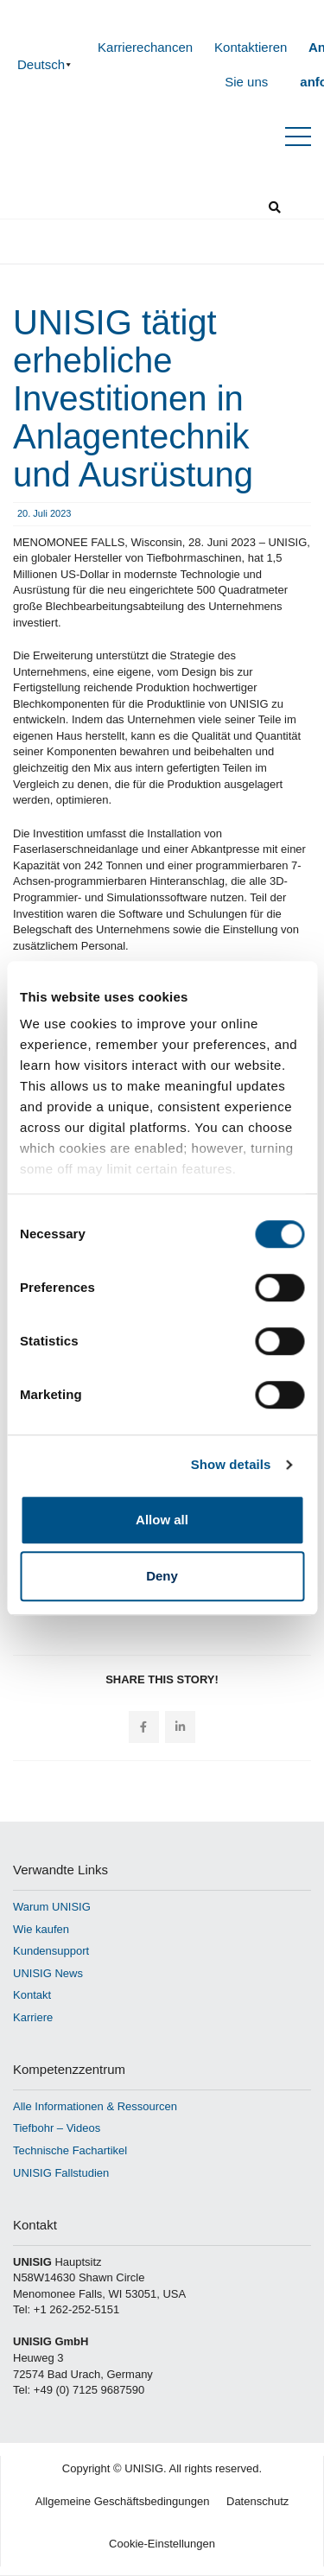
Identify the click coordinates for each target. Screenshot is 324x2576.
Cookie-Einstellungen (162, 2543)
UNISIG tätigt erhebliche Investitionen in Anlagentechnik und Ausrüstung (133, 398)
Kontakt (32, 1994)
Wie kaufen (41, 1929)
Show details (231, 1464)
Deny (162, 1575)
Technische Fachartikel (70, 2150)
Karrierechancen (145, 47)
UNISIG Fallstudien (61, 2172)
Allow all (162, 1519)
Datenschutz (257, 2501)
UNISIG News (48, 1973)
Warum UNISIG (52, 1906)
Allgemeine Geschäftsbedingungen (122, 2501)
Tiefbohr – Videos (56, 2127)
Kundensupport (51, 1950)
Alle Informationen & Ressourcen (95, 2106)
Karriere (33, 2017)
